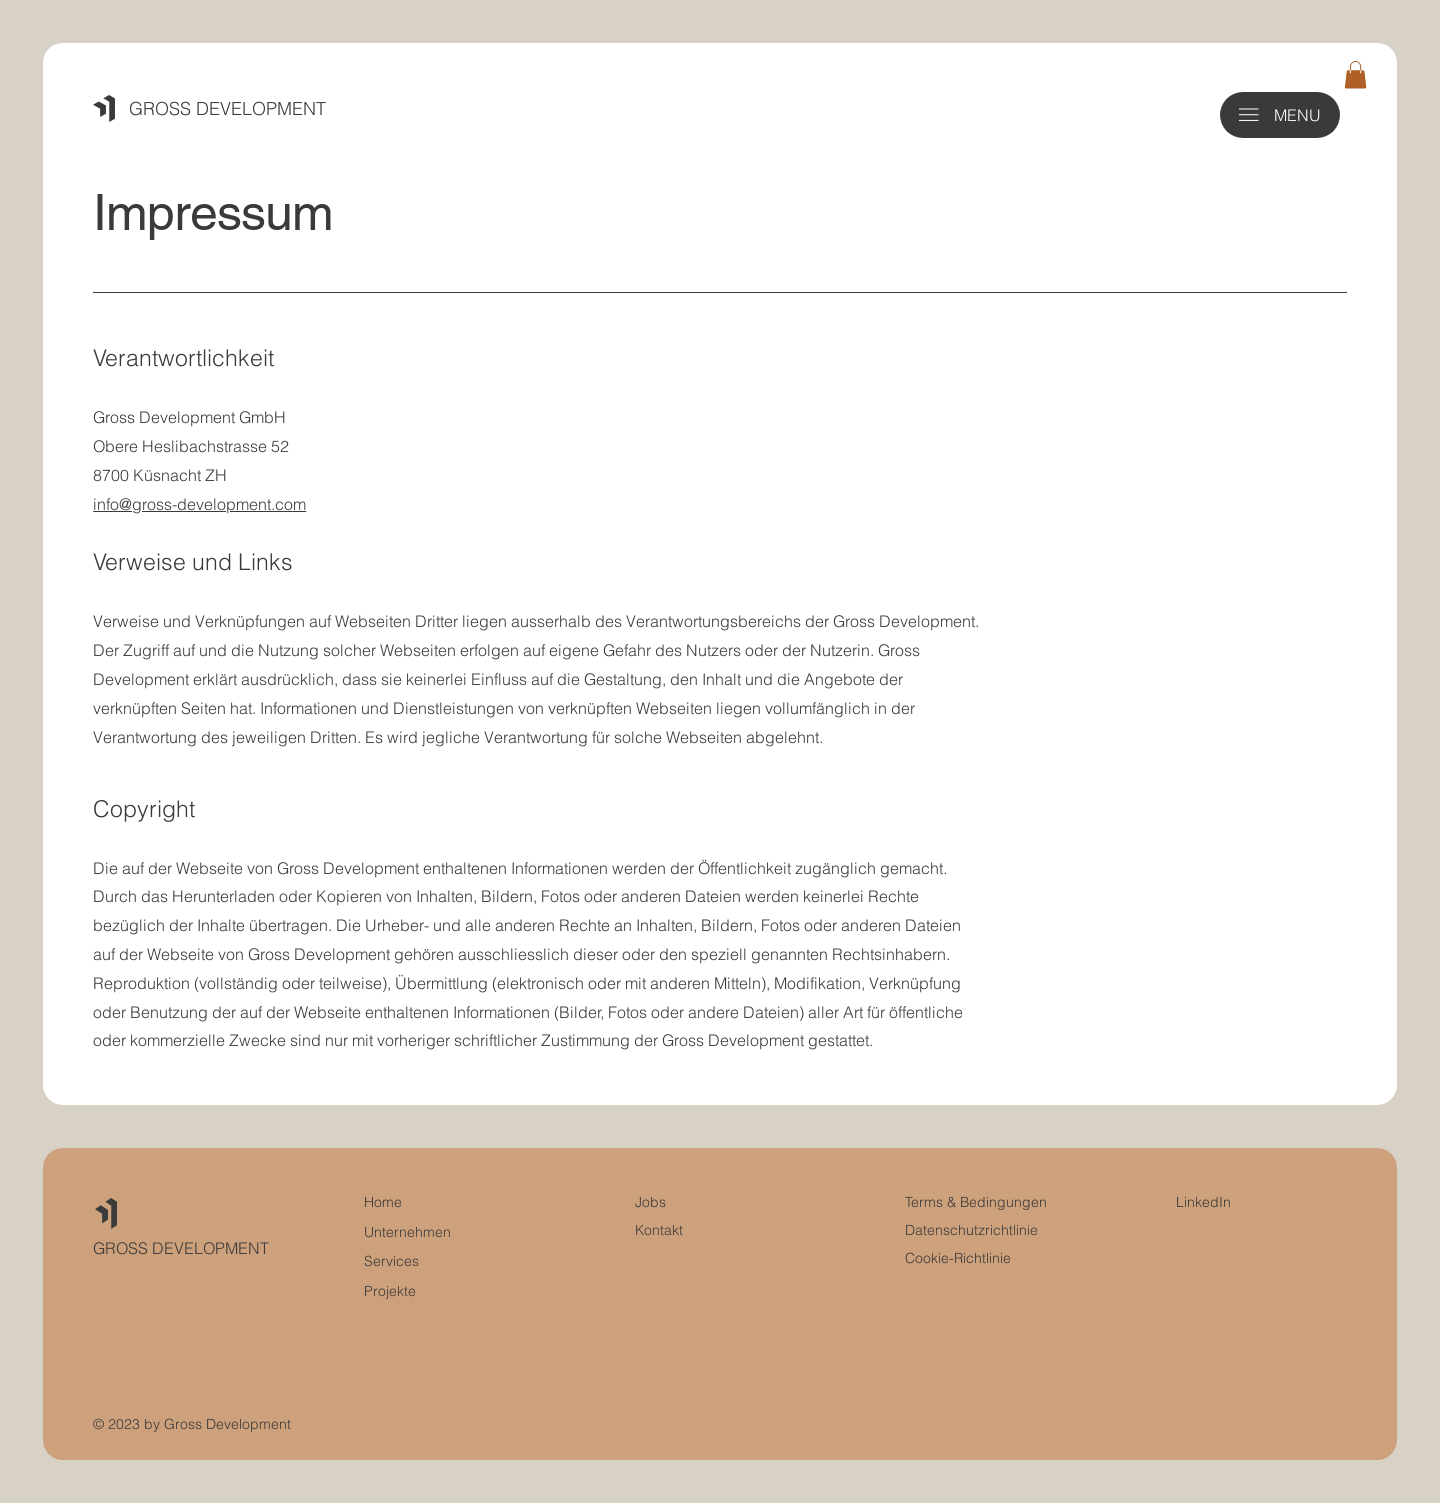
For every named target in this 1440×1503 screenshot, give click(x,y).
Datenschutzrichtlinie (971, 1230)
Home (383, 1202)
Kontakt (659, 1230)
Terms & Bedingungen (976, 1202)
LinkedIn (1203, 1202)
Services (391, 1261)
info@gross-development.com (199, 504)
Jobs (650, 1202)
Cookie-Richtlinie (958, 1258)
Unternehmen (407, 1232)
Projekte (390, 1291)
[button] (1355, 74)
